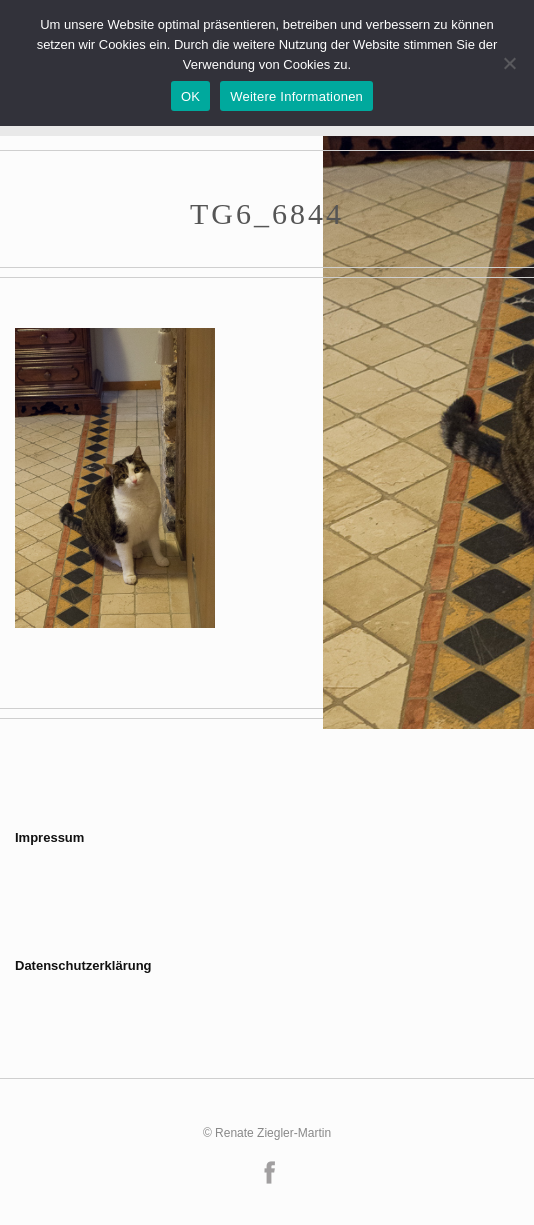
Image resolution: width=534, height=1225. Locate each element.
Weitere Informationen (296, 96)
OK (190, 96)
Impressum (49, 837)
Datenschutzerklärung (83, 965)
